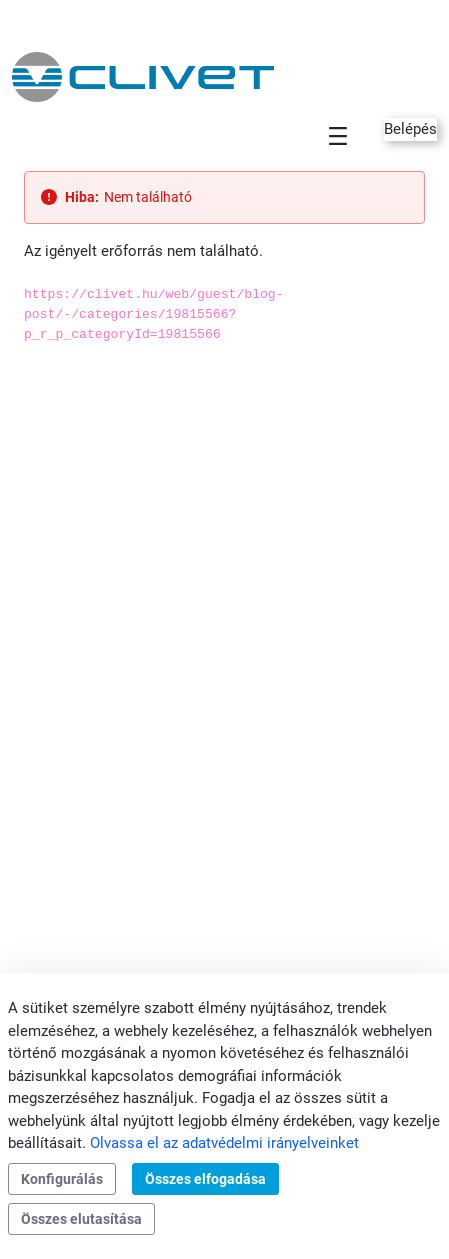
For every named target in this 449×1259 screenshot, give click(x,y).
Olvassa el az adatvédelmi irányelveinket (224, 1143)
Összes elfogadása (205, 1179)
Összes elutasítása (81, 1219)
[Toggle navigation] (338, 135)
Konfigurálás (62, 1179)
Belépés (410, 129)
